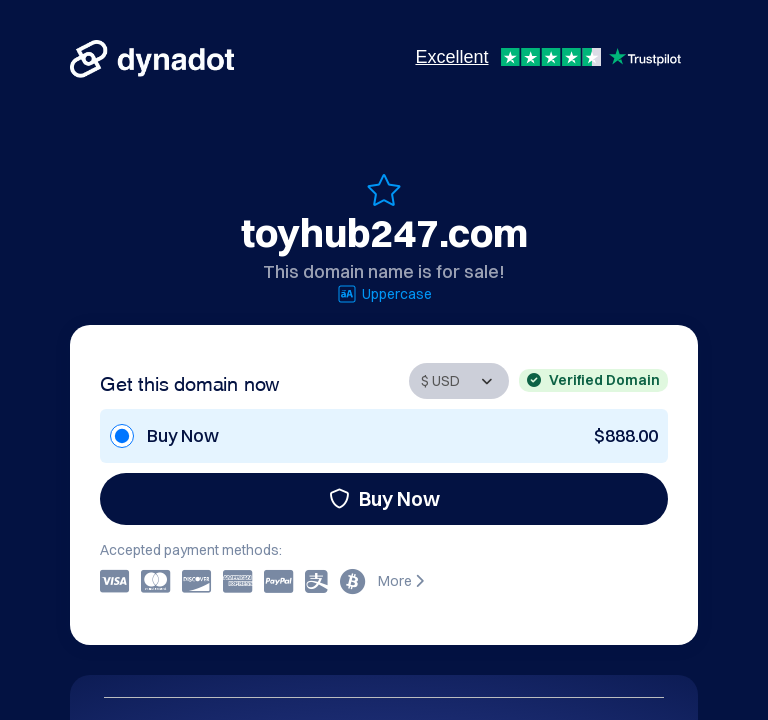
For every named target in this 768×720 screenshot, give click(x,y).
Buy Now (384, 498)
